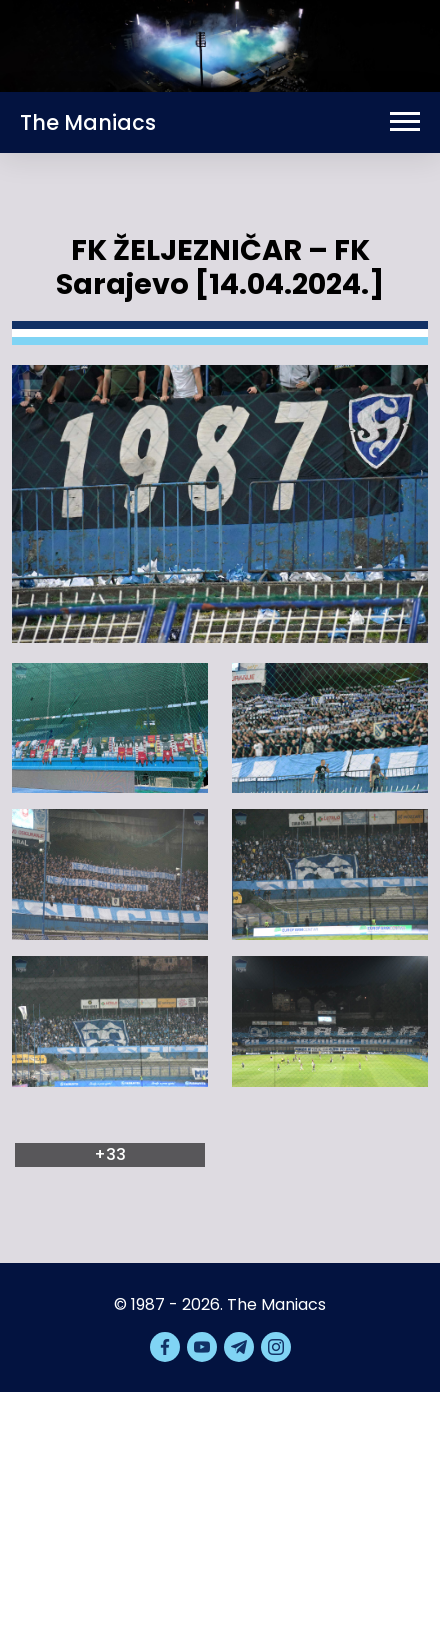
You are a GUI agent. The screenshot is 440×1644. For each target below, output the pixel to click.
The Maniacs (88, 122)
